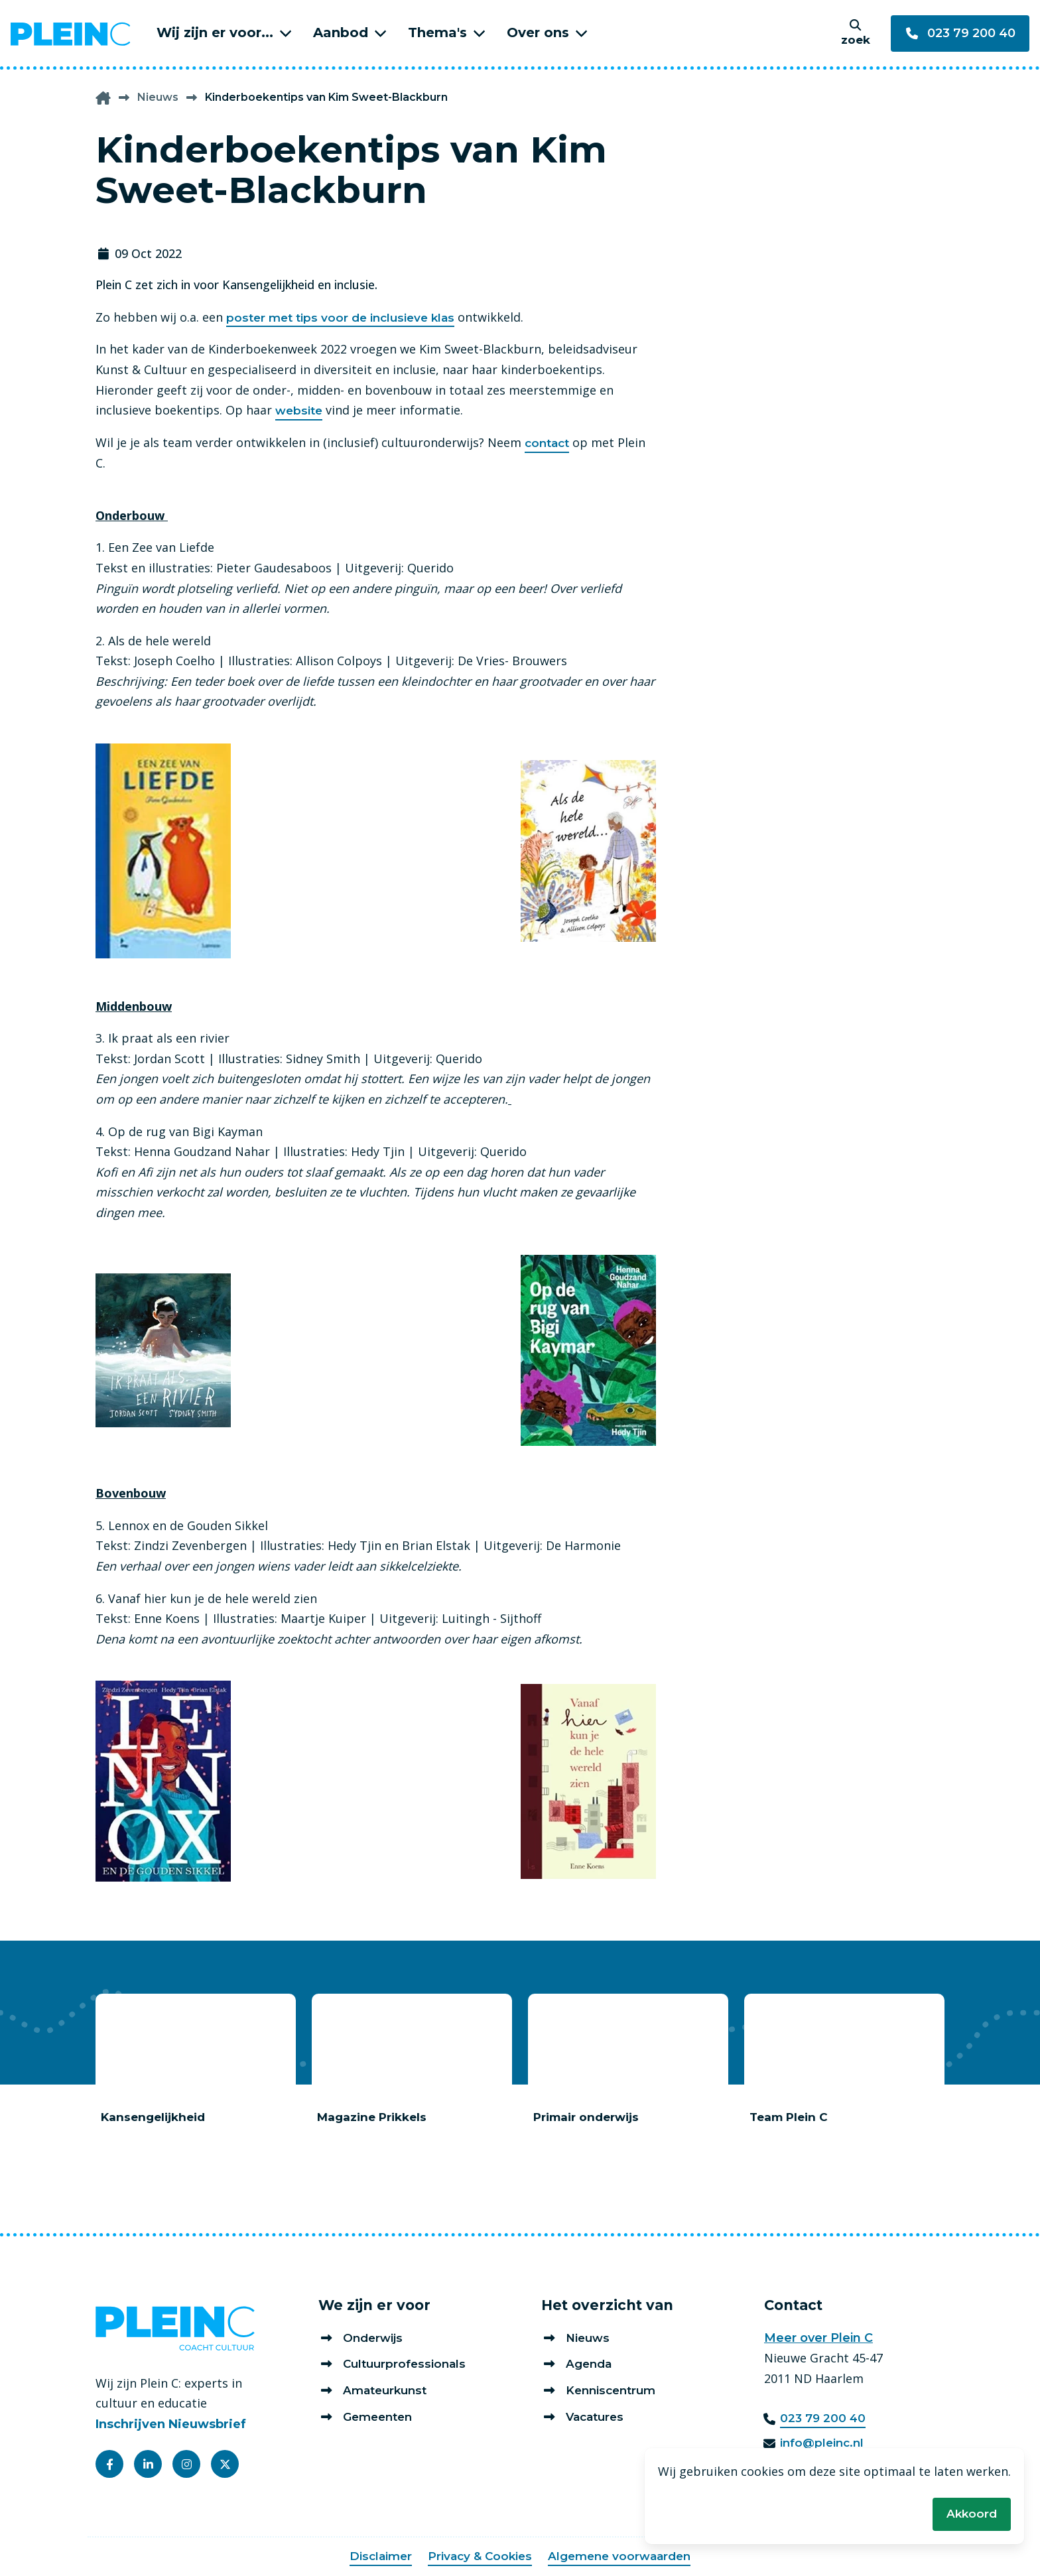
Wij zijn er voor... (215, 32)
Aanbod (340, 32)
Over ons (538, 32)
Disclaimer (374, 2557)
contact (549, 444)
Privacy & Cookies (477, 2557)
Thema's (437, 32)
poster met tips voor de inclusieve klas (345, 317)
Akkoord (970, 2513)
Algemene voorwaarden (622, 2557)
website (300, 411)
